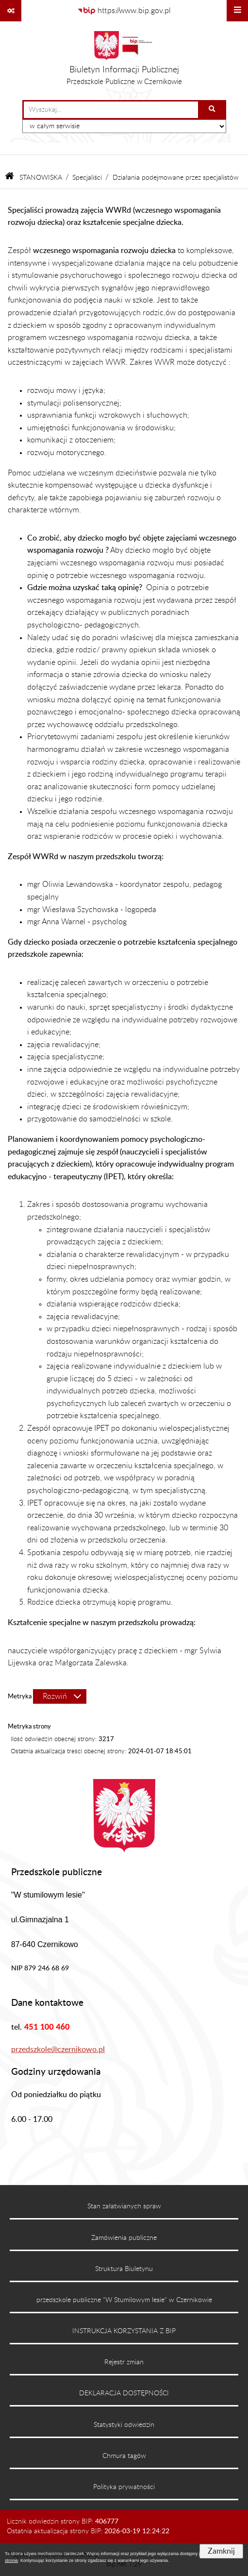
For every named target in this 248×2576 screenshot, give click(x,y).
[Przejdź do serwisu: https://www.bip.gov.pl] (124, 10)
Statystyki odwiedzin (124, 2425)
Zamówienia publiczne (124, 2238)
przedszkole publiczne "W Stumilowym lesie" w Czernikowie (124, 2300)
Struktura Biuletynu (124, 2269)
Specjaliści (87, 177)
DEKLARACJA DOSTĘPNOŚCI (124, 2393)
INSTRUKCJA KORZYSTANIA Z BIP (124, 2331)
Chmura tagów (124, 2456)
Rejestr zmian (124, 2362)
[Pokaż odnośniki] (10, 10)
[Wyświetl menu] (237, 10)
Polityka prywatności (124, 2487)
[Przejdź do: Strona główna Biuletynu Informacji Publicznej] (9, 177)
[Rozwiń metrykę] (59, 1696)
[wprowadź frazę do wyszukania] (110, 109)
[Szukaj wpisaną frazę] (212, 109)
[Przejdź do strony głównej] (124, 60)
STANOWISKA (40, 177)
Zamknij (221, 2551)
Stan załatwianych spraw (124, 2206)
